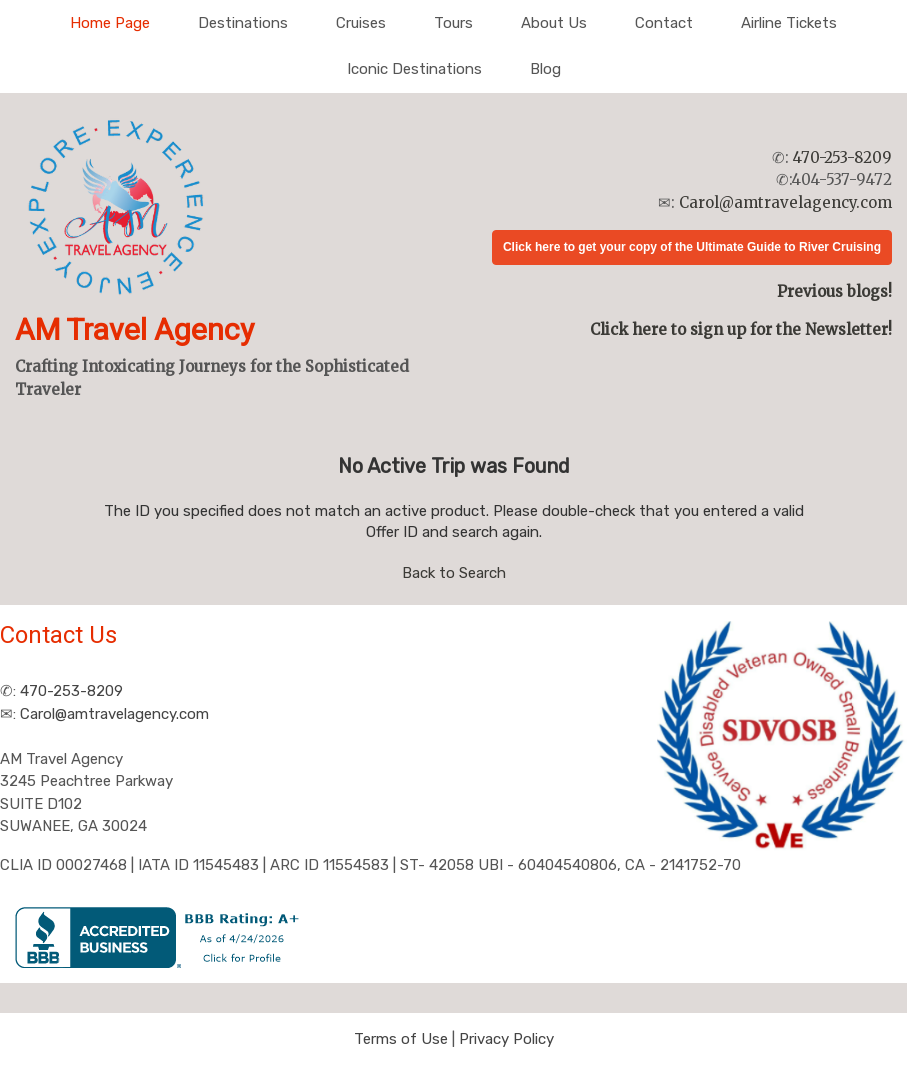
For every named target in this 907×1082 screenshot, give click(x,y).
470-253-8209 (842, 157)
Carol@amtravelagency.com (785, 202)
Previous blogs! (834, 291)
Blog (545, 69)
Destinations (243, 23)
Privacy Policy (506, 1039)
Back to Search (454, 573)
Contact (664, 23)
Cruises (361, 23)
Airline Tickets (789, 23)
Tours (453, 23)
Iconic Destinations (414, 69)
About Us (554, 23)
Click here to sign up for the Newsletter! (741, 329)
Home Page (110, 23)
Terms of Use (401, 1039)
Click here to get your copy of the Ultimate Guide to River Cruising (692, 247)
